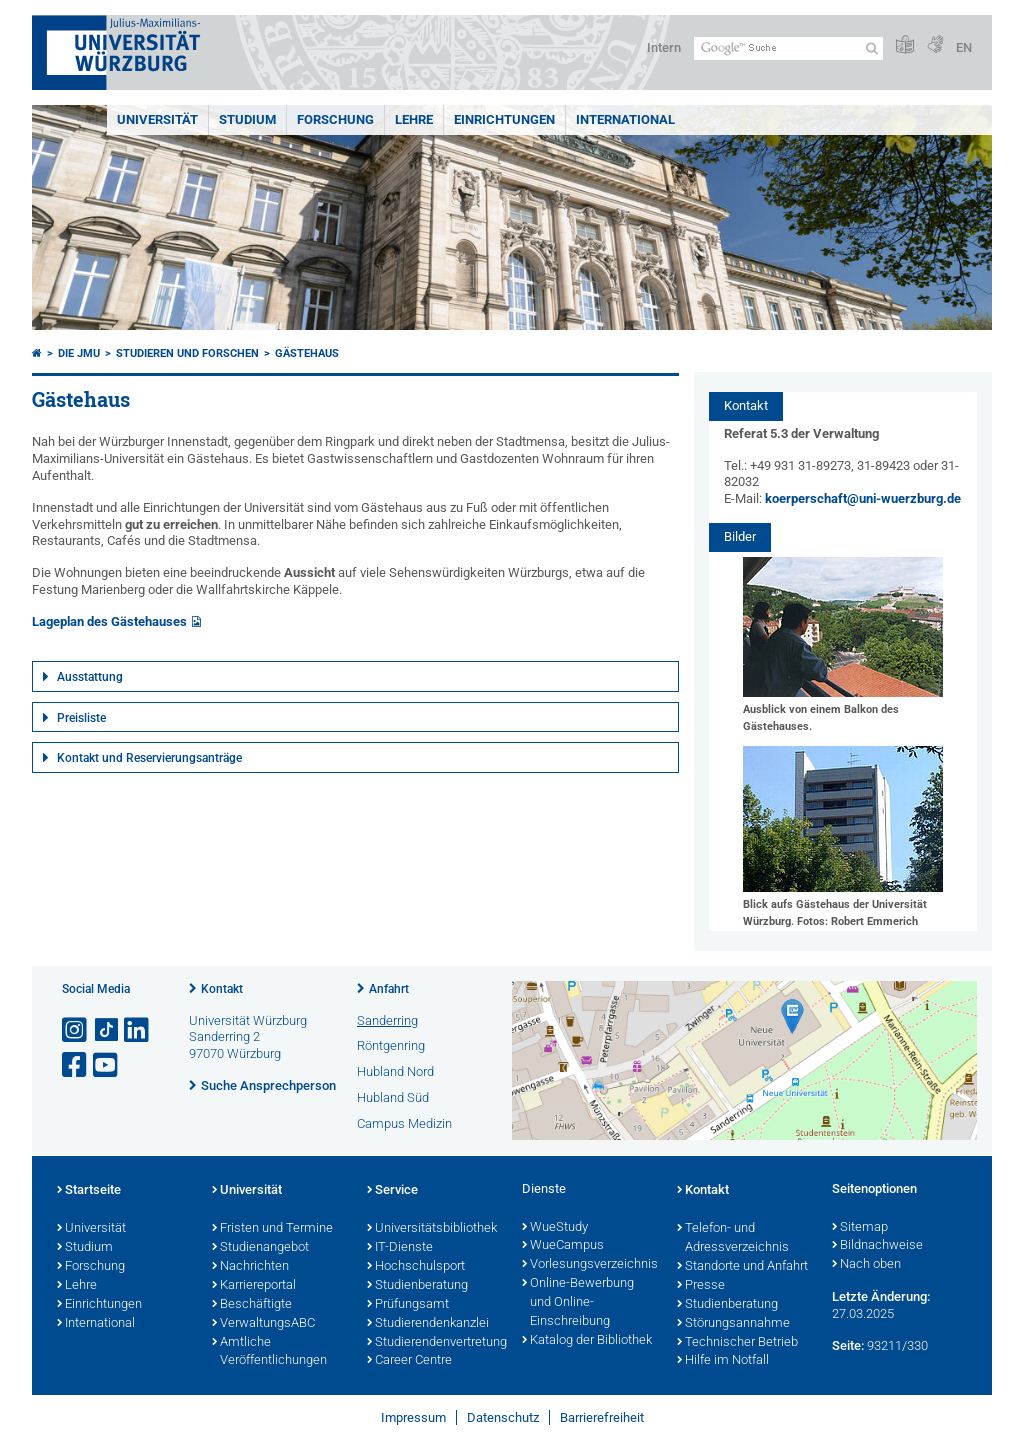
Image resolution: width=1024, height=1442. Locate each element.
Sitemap (860, 1228)
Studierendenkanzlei (428, 1324)
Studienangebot (260, 1248)
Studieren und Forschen (187, 353)
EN (964, 47)
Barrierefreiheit (602, 1417)
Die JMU (79, 353)
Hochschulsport (416, 1267)
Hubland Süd (393, 1097)
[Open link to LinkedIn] (138, 1030)
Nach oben (866, 1265)
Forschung (335, 119)
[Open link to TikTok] (107, 1030)
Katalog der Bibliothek (587, 1341)
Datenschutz (503, 1417)
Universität (157, 119)
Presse (701, 1286)
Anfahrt (389, 989)
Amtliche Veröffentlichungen (269, 1352)
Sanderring (387, 1020)
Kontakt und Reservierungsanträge (149, 758)
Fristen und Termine (272, 1229)
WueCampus (563, 1246)
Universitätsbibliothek (432, 1229)
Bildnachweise (877, 1246)
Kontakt (222, 989)
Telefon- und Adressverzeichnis (733, 1238)
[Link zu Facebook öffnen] (76, 1065)
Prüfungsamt (408, 1305)
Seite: (848, 1345)
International (625, 119)
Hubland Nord (395, 1071)
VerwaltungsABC (263, 1324)
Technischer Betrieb (737, 1343)
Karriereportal (254, 1286)
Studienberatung (417, 1286)
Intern (664, 47)
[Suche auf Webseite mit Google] (788, 48)
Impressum (413, 1417)
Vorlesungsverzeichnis (589, 1265)
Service (392, 1191)
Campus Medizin (404, 1123)
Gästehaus (307, 353)
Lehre (414, 119)
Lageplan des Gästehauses (109, 621)
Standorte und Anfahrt (742, 1267)
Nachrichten (250, 1267)
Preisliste (81, 718)
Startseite (89, 1191)
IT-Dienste (400, 1248)
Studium (247, 119)
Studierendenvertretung (434, 1343)
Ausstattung (90, 677)
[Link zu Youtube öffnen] (107, 1065)
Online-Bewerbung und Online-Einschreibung (578, 1303)
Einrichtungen (504, 119)
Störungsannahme (733, 1324)
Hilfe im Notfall (723, 1361)
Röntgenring (391, 1045)
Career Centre (409, 1361)
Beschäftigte (252, 1305)
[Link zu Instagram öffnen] (76, 1030)
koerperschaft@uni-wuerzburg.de (863, 498)
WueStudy (555, 1228)
